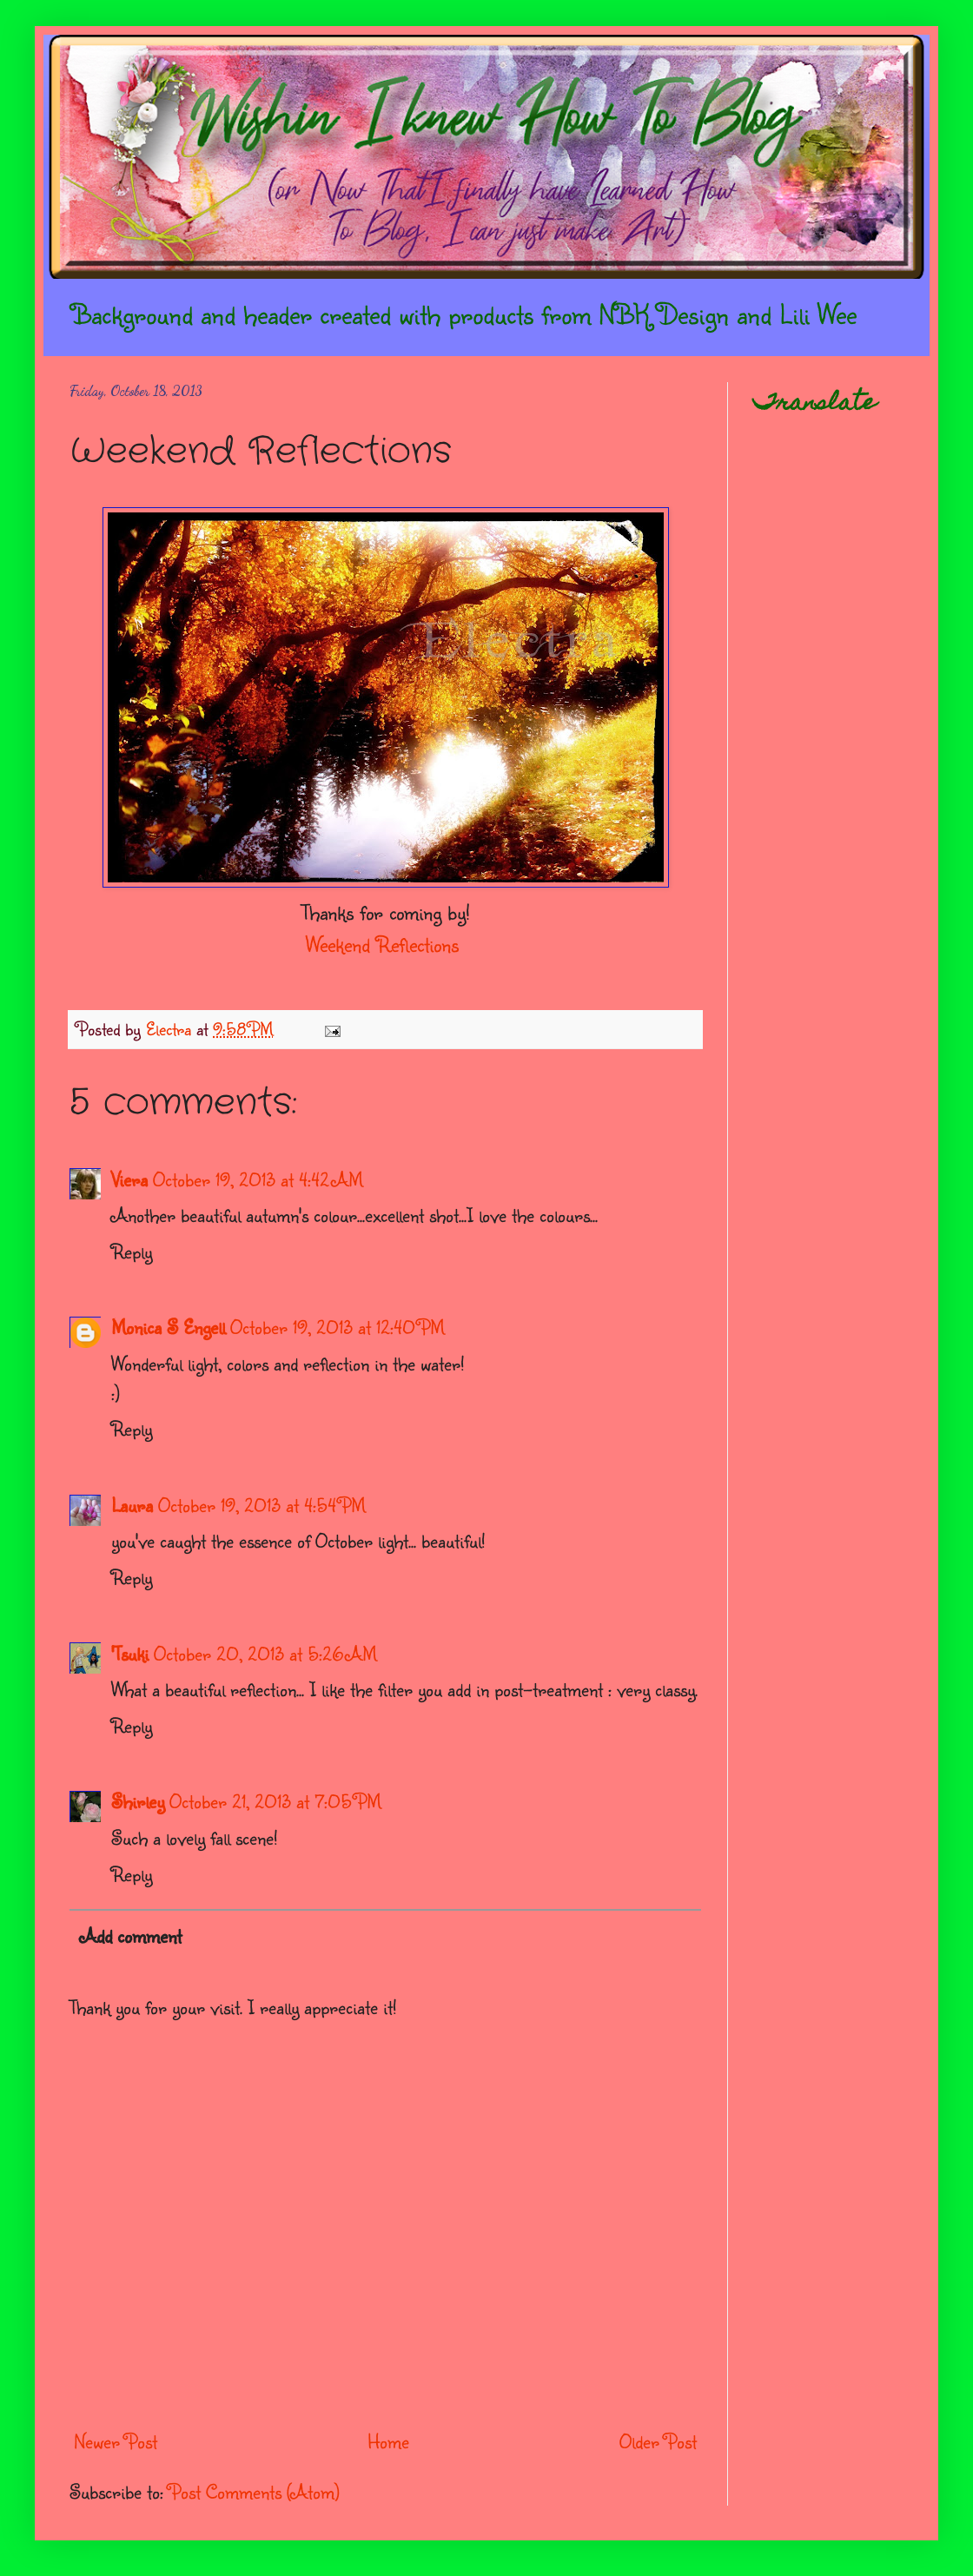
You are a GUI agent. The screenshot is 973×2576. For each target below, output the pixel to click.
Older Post (658, 2440)
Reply (131, 1251)
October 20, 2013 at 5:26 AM (265, 1653)
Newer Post (115, 2440)
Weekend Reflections (382, 944)
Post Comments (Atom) (254, 2491)
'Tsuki (130, 1653)
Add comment (131, 1935)
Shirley (137, 1800)
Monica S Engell (168, 1326)
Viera (129, 1179)
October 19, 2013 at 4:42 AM (258, 1179)
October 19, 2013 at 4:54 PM (262, 1504)
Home (388, 2440)
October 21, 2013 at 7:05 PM (275, 1800)
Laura (132, 1504)
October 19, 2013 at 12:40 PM (337, 1326)
